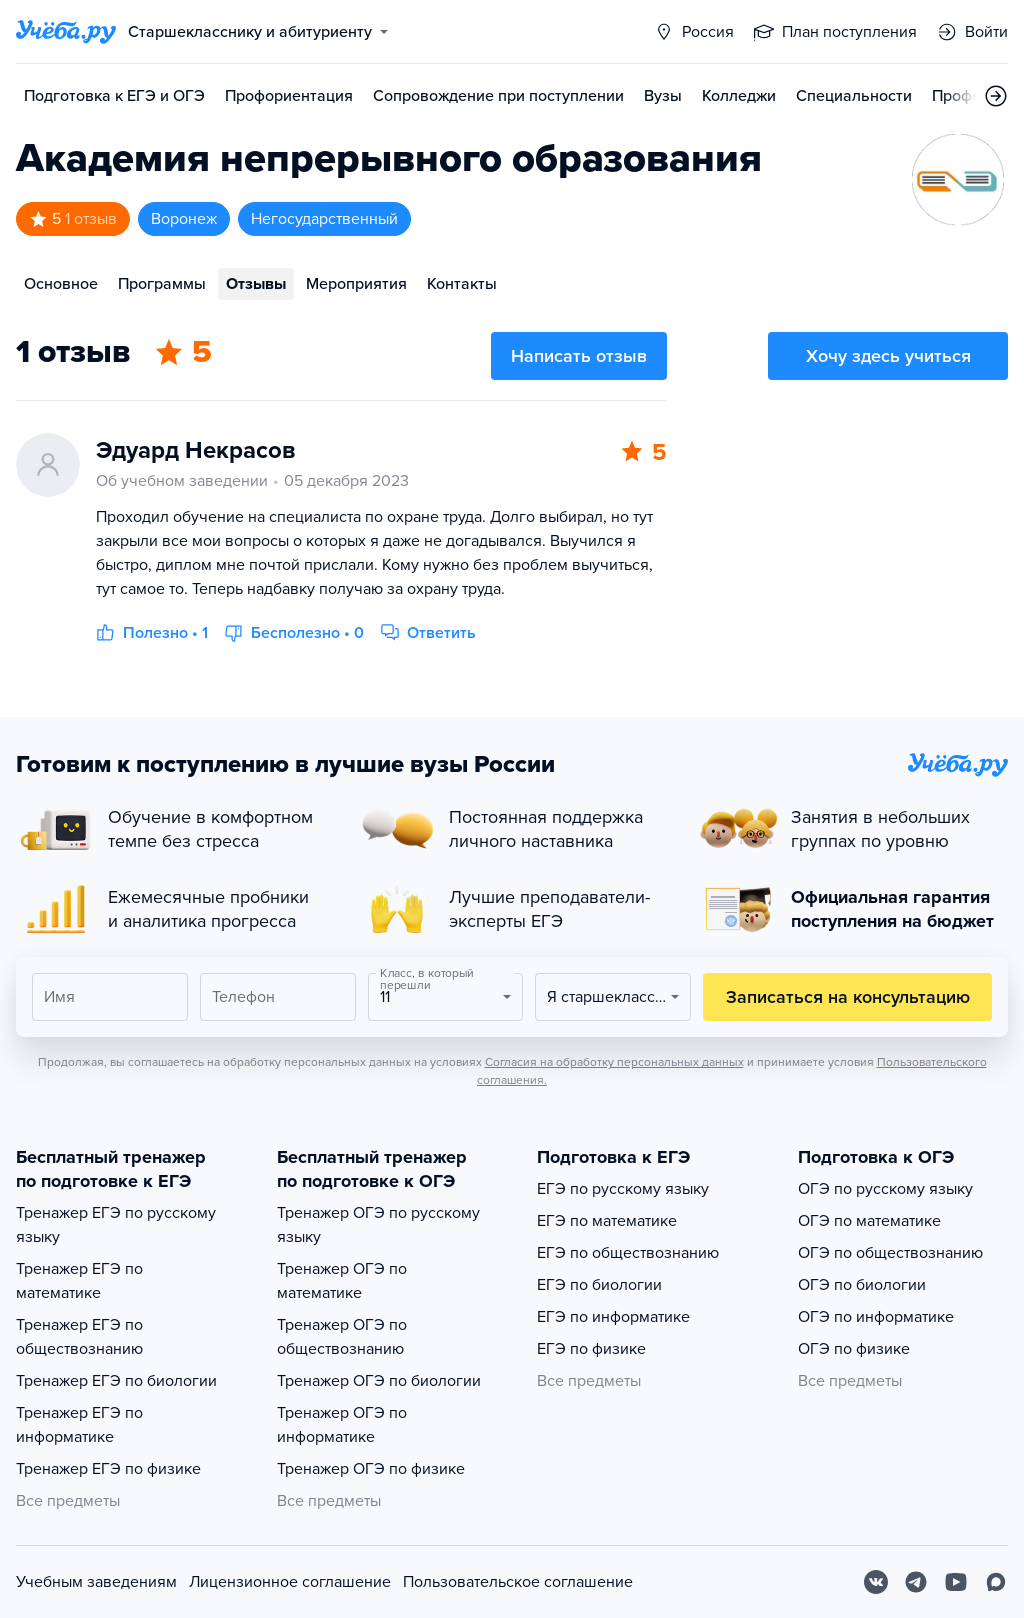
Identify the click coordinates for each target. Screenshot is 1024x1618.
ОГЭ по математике (869, 1221)
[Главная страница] (66, 32)
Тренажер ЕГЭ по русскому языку (116, 1225)
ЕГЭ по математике (607, 1221)
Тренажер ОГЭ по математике (342, 1281)
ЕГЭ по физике (591, 1349)
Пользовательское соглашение (518, 1582)
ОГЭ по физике (854, 1349)
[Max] (996, 1582)
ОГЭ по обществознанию (890, 1253)
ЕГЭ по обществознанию (628, 1253)
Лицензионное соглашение (290, 1582)
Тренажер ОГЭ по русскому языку (378, 1225)
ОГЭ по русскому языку (885, 1189)
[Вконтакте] (876, 1582)
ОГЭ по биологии (862, 1285)
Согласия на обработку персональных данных (614, 1062)
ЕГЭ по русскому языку (623, 1189)
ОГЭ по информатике (876, 1317)
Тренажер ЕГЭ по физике (108, 1469)
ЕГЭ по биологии (599, 1285)
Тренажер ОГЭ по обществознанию (342, 1337)
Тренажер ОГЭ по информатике (342, 1425)
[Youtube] (956, 1582)
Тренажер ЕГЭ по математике (79, 1281)
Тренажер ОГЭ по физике (371, 1469)
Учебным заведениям (96, 1582)
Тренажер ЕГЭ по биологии (116, 1381)
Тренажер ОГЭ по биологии (379, 1381)
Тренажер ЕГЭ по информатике (79, 1425)
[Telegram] (916, 1582)
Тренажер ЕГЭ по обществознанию (79, 1337)
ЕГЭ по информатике (613, 1317)
